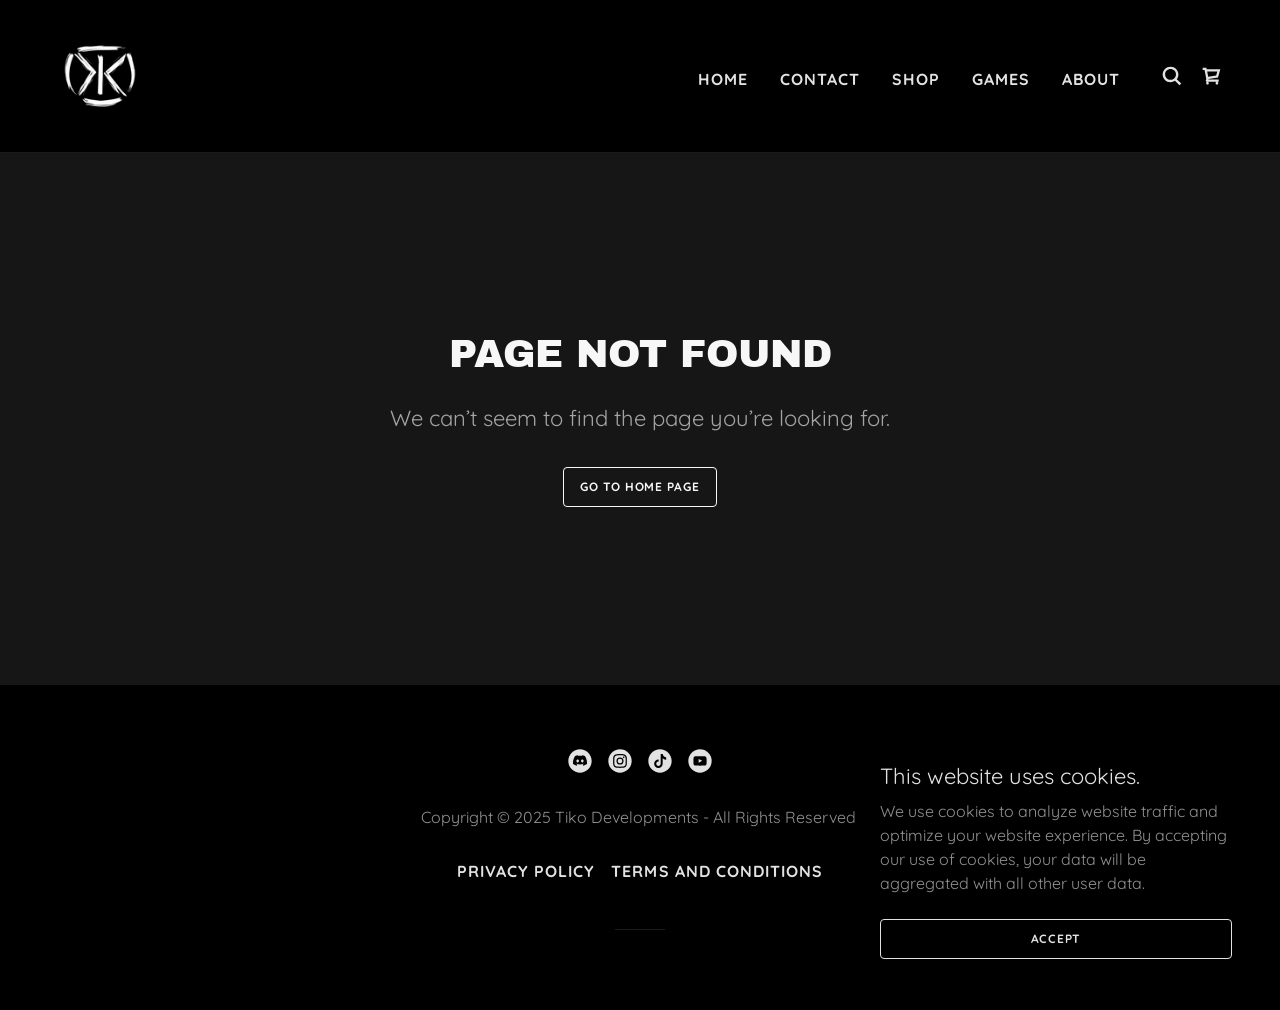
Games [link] (1001, 79)
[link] (100, 74)
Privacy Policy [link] (526, 871)
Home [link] (723, 79)
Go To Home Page (639, 486)
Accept (1056, 979)
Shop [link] (916, 79)
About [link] (1091, 79)
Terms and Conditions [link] (716, 871)
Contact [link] (820, 79)
